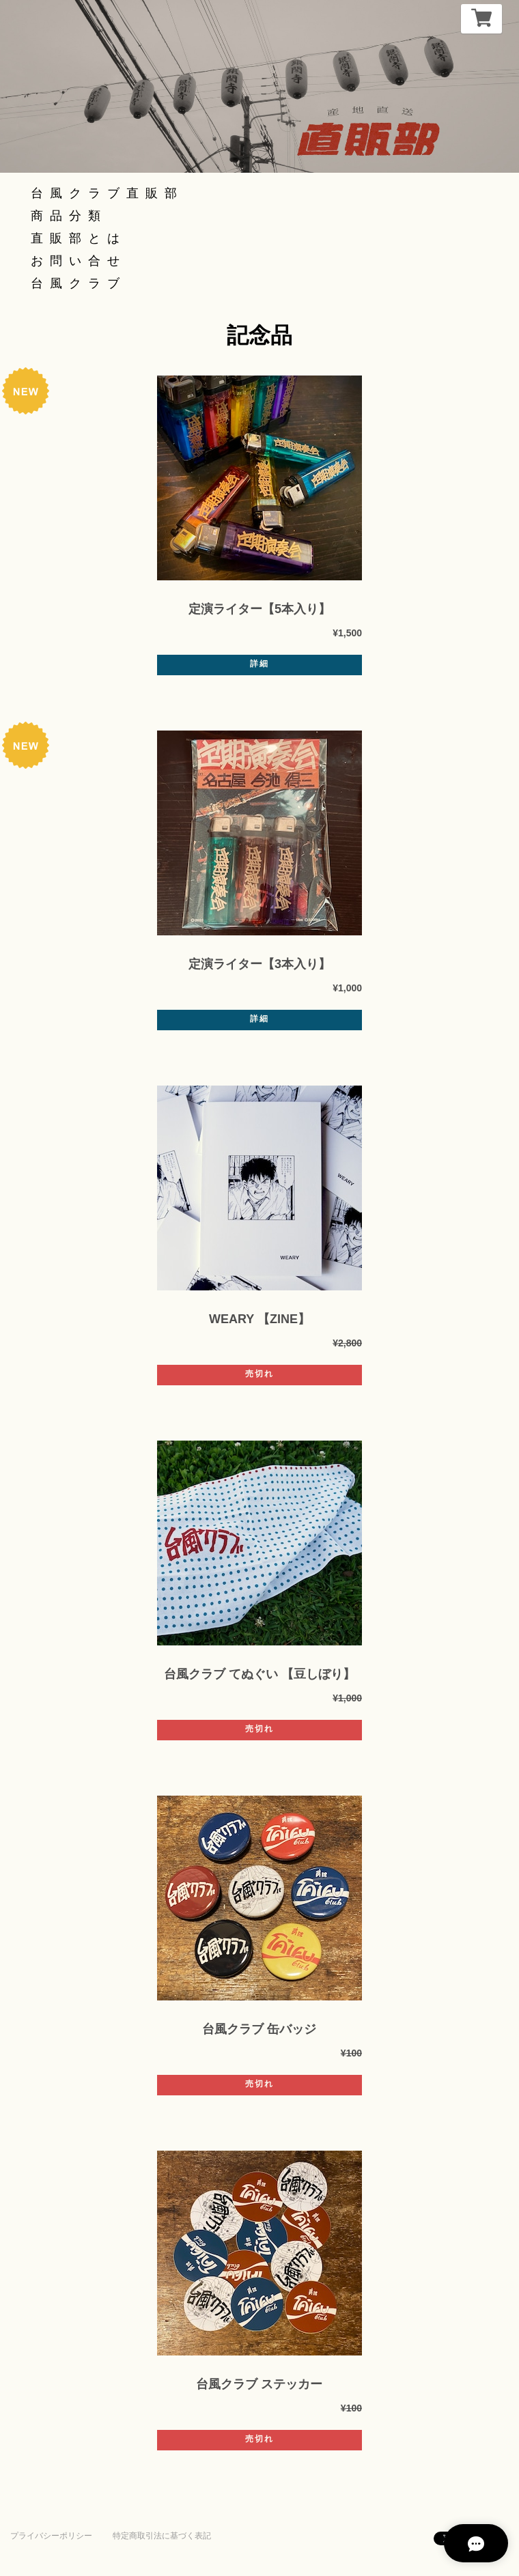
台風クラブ (78, 283)
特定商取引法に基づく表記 (162, 2535)
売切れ (259, 1373)
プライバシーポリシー (51, 2535)
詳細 (259, 663)
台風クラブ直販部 (107, 193)
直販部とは (78, 238)
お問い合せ (78, 261)
